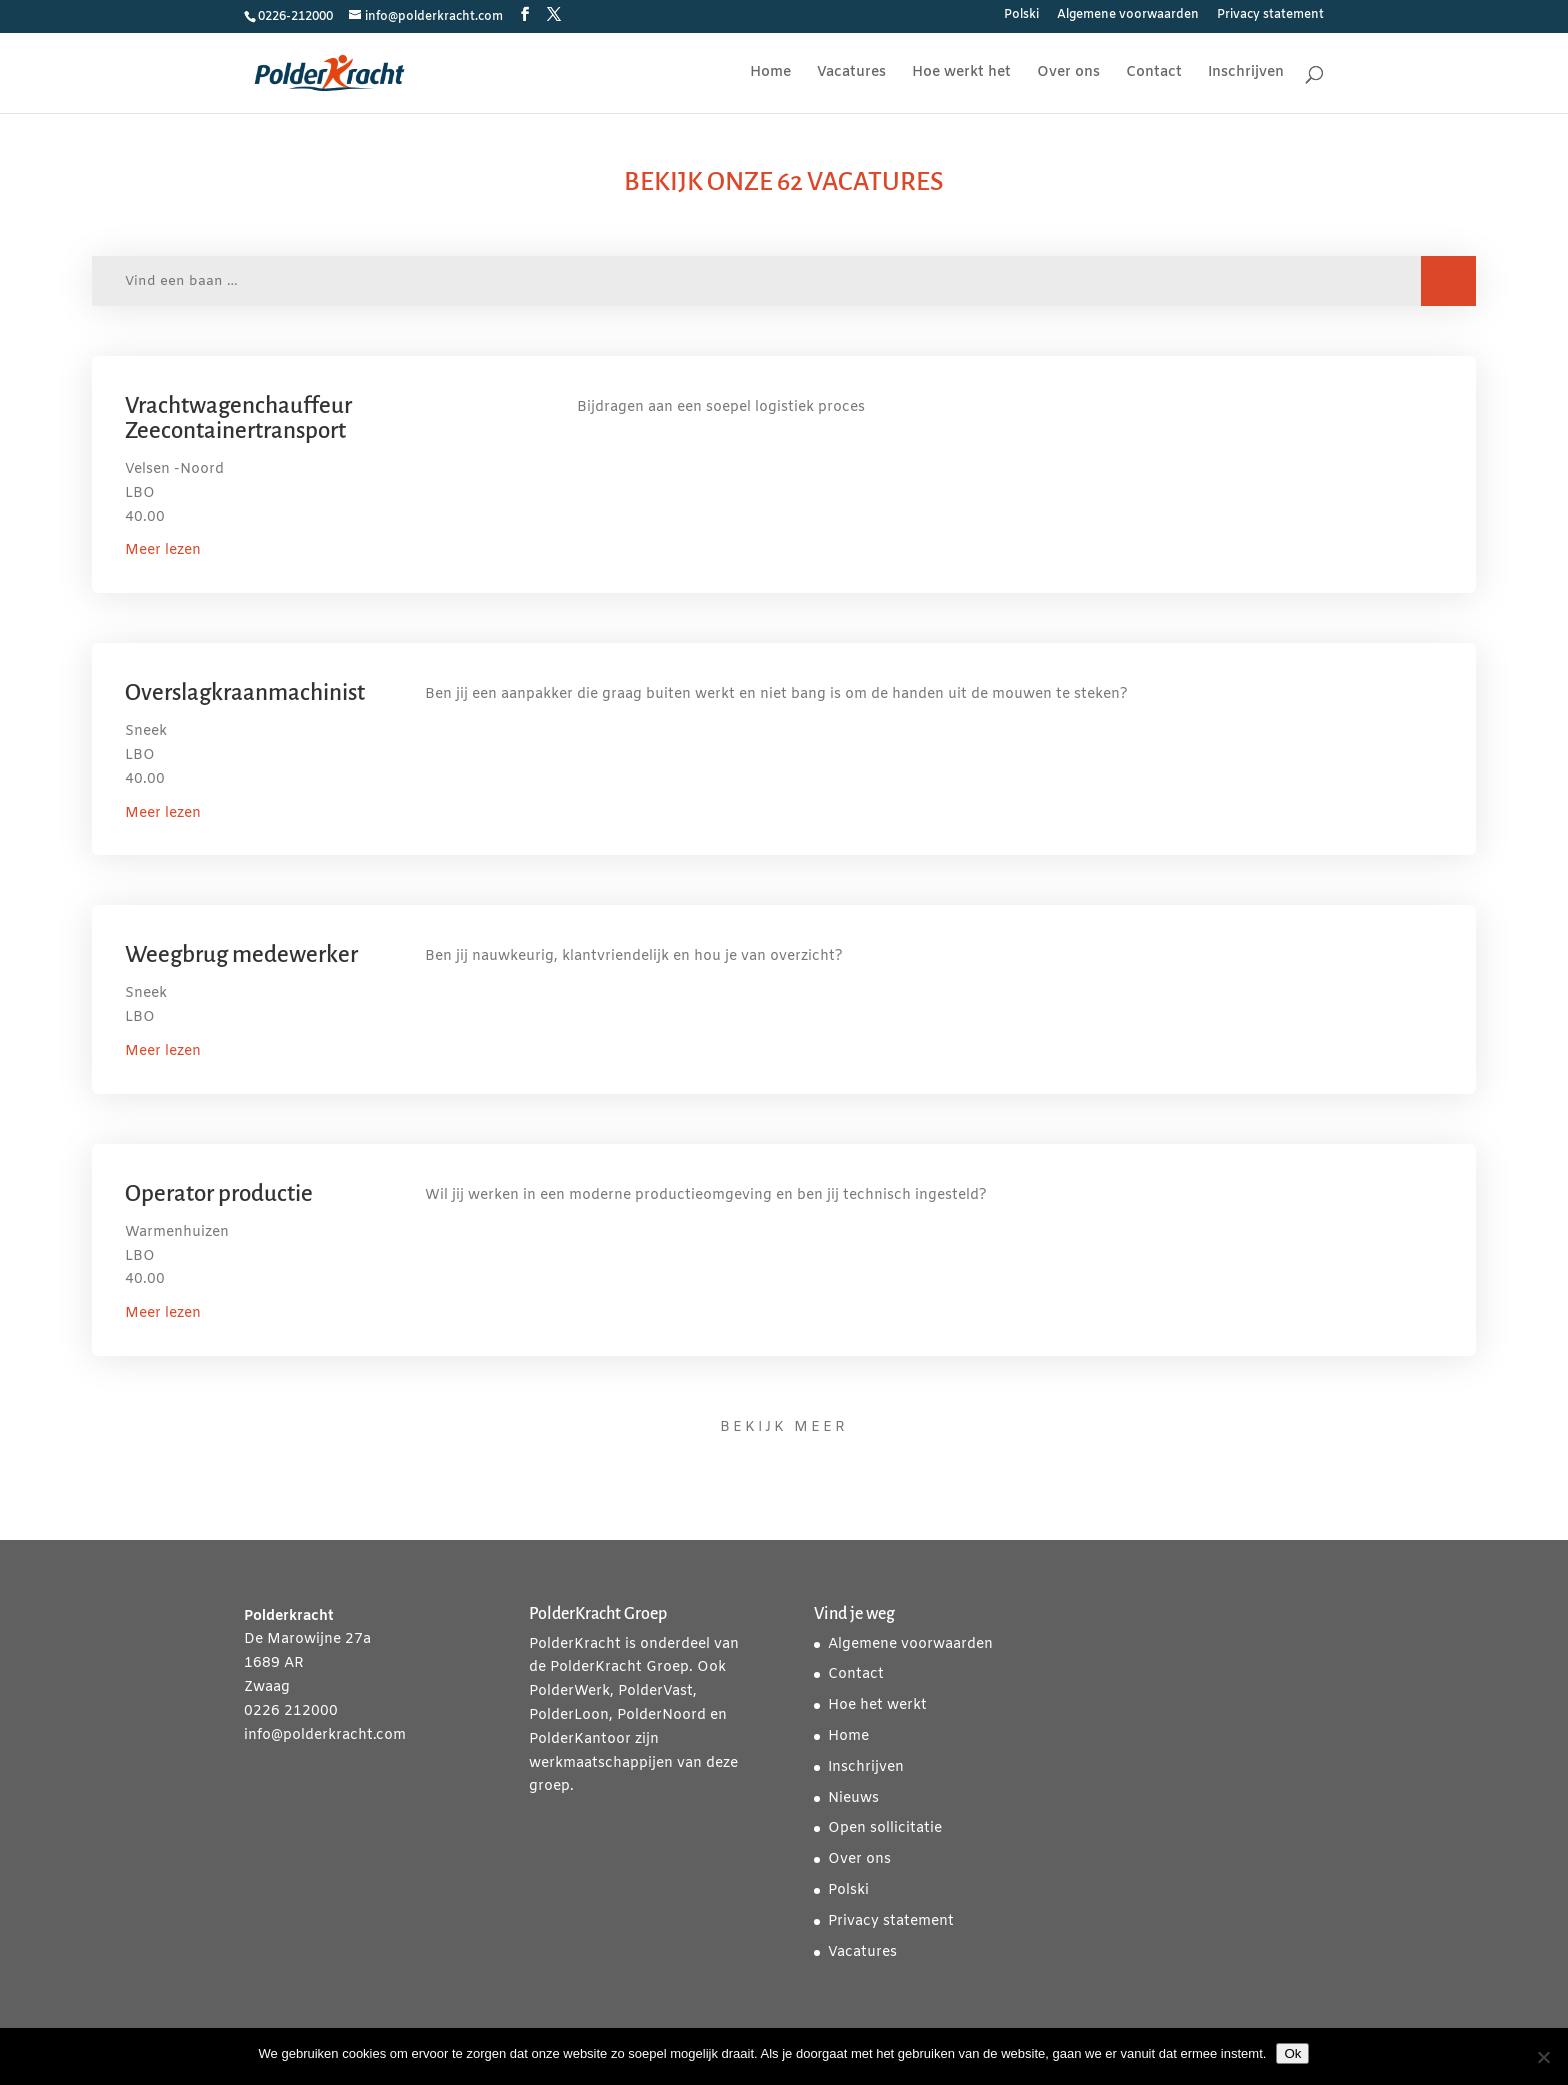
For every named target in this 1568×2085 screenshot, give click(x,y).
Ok (1292, 2053)
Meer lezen (163, 550)
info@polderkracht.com (325, 1735)
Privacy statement (1270, 16)
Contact (1154, 74)
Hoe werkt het (961, 74)
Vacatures (851, 74)
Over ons (1068, 74)
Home (770, 74)
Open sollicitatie (885, 1828)
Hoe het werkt (877, 1705)
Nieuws (853, 1798)
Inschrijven (1246, 74)
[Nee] (1543, 2057)
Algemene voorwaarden (1128, 16)
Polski (1021, 16)
